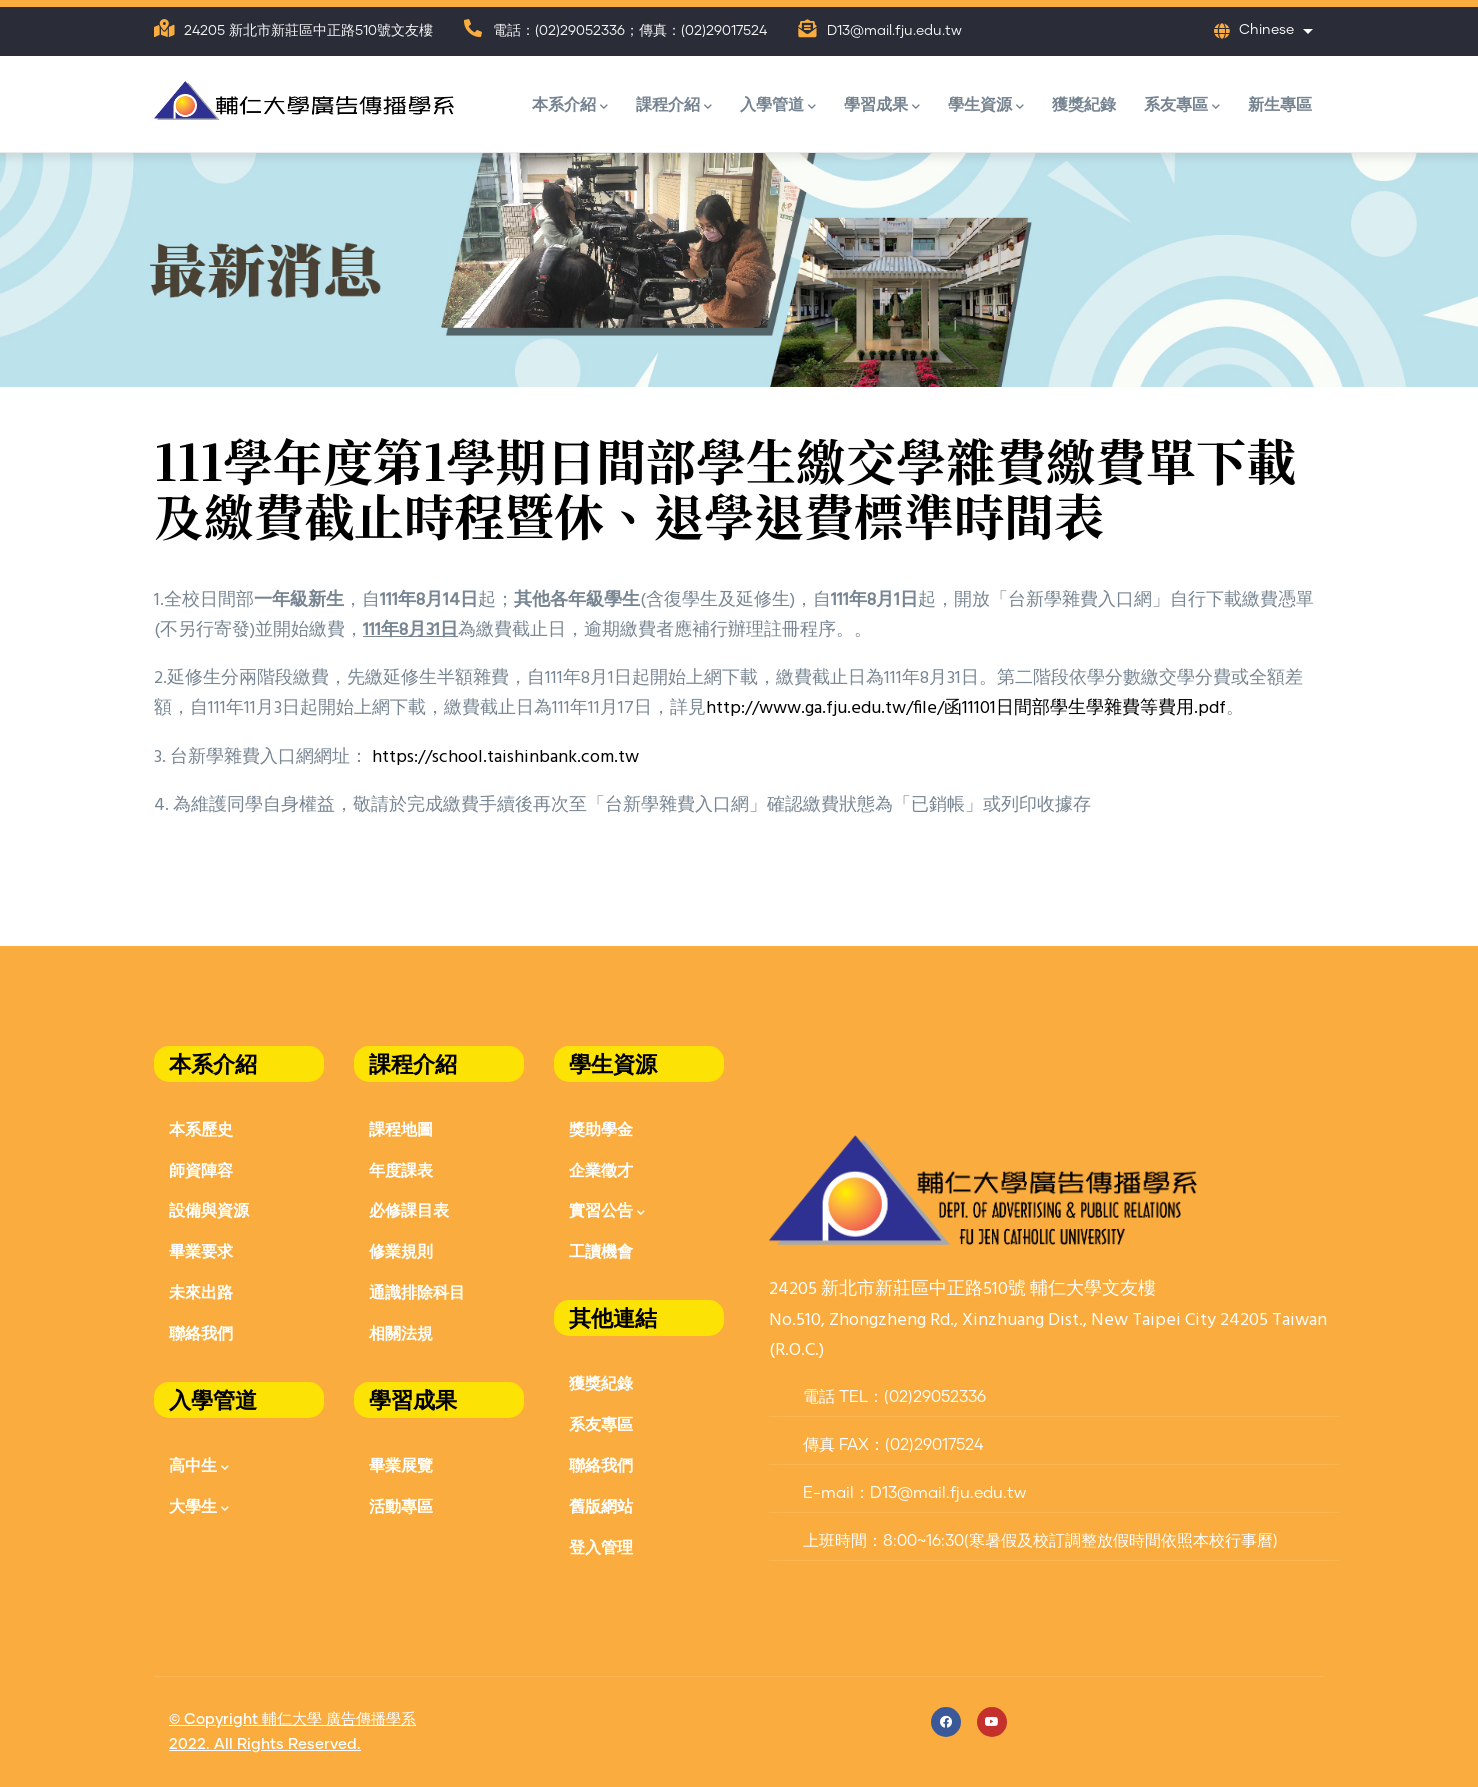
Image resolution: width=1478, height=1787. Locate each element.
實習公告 (607, 1211)
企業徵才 (601, 1169)
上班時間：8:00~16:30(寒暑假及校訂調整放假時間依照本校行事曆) (1023, 1541)
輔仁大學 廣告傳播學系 (339, 1719)
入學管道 (778, 105)
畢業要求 (201, 1250)
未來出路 (201, 1291)
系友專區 (1182, 105)
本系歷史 (201, 1128)
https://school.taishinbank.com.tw (505, 757)
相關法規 (401, 1332)
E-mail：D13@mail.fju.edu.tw (897, 1493)
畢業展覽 (401, 1464)
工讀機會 (601, 1250)
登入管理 (601, 1546)
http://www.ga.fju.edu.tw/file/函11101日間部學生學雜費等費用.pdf (966, 708)
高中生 (199, 1466)
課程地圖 (401, 1128)
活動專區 (401, 1505)
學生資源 (986, 105)
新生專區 (1280, 103)
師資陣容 (201, 1169)
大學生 (199, 1507)
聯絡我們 (201, 1332)
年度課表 (401, 1169)
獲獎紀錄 (1084, 103)
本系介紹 (570, 105)
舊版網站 (601, 1505)
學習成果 (882, 105)
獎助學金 (601, 1128)
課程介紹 (674, 105)
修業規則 (401, 1250)
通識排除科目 (417, 1291)
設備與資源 (209, 1209)
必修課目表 (409, 1209)
